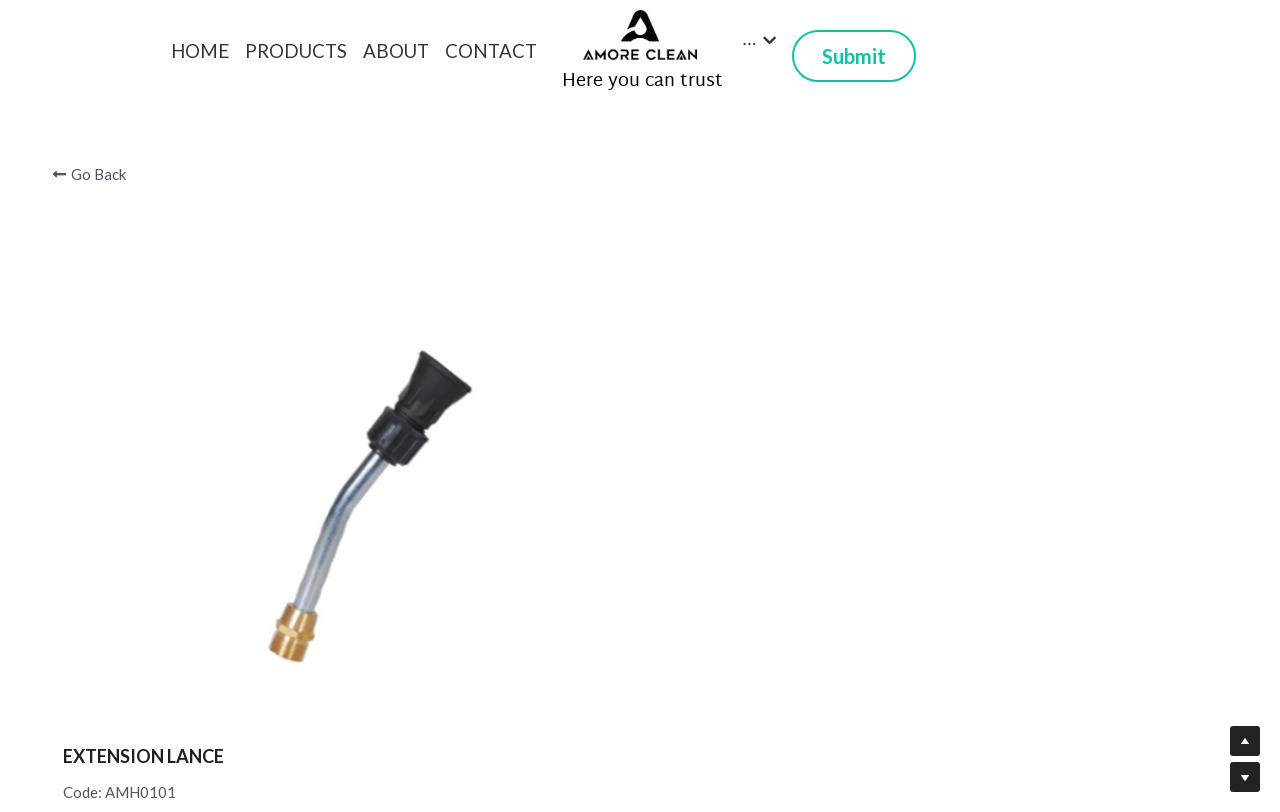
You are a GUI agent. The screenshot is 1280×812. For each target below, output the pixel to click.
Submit (854, 56)
